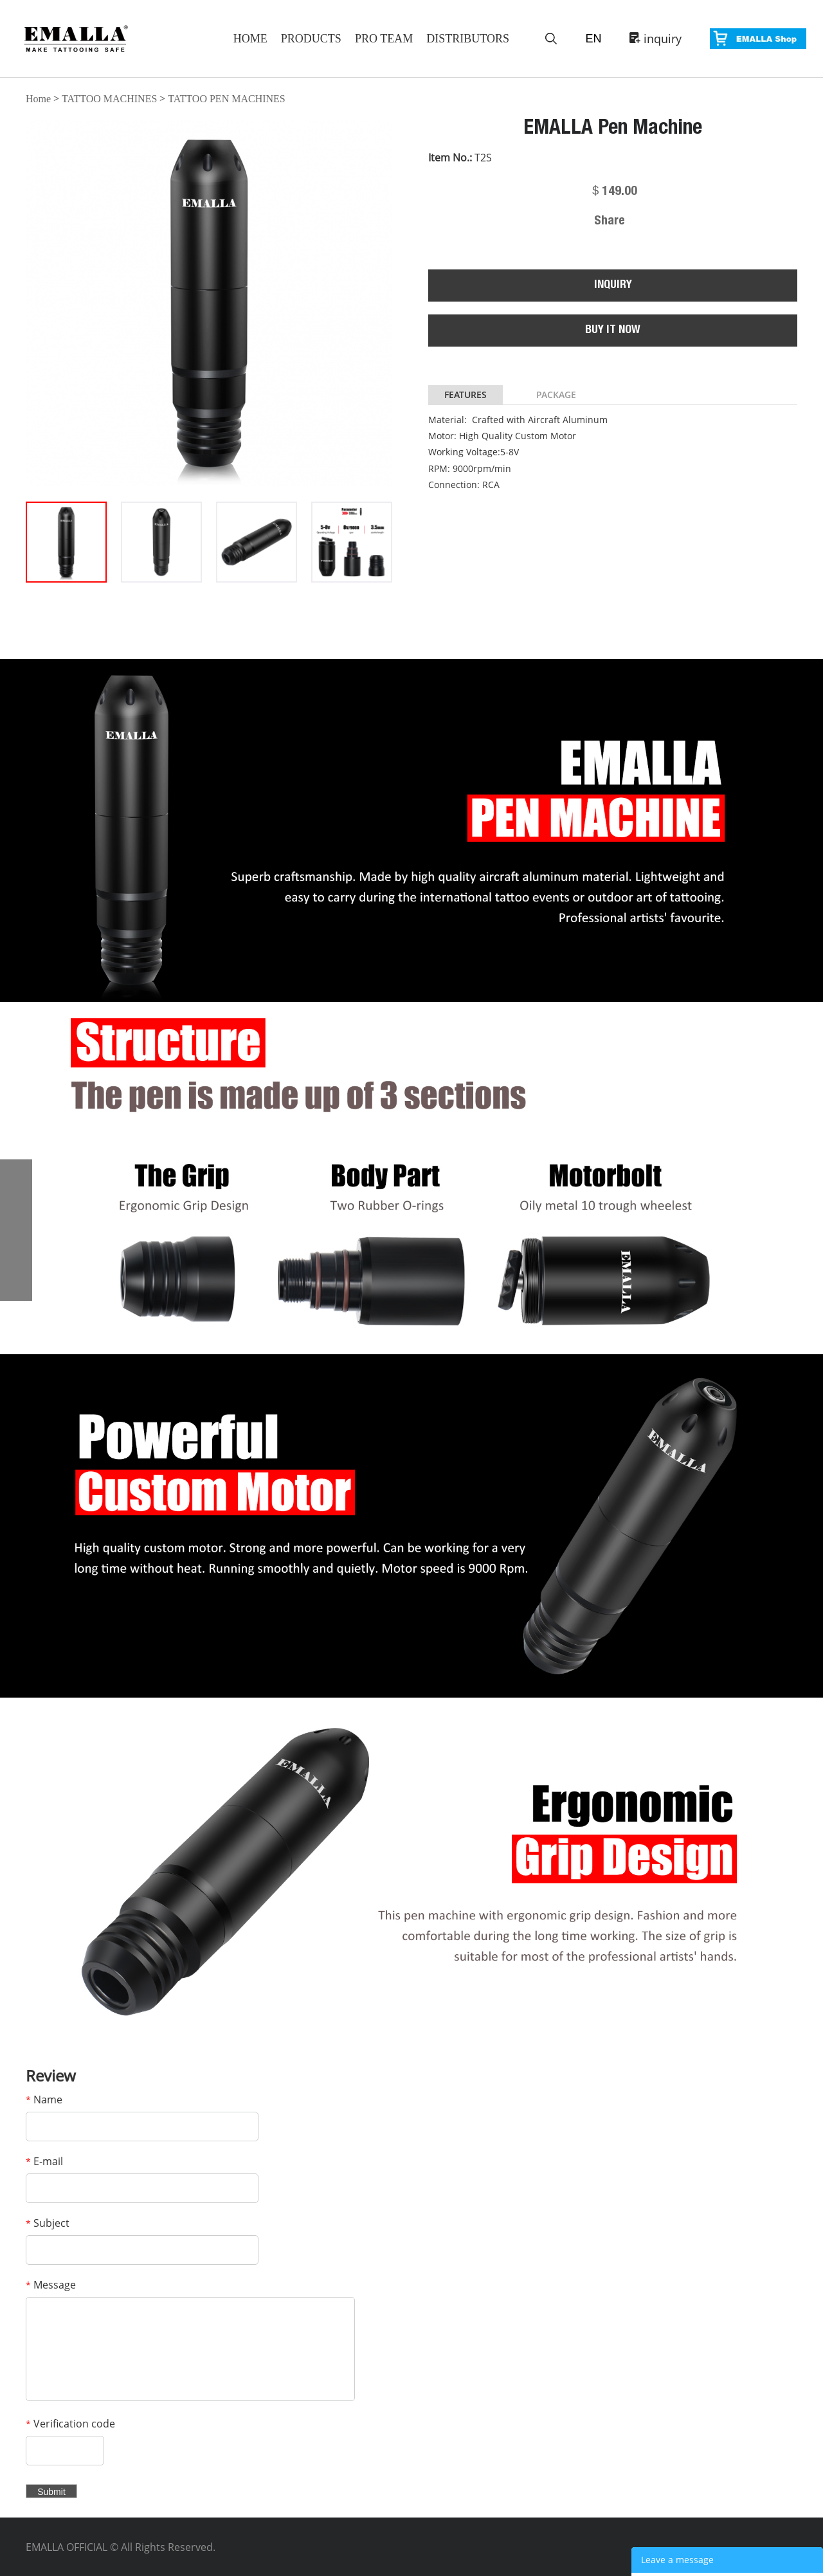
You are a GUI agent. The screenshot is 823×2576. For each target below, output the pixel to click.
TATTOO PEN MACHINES (226, 98)
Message (51, 2285)
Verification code (70, 2424)
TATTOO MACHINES (109, 98)
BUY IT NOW (612, 330)
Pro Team (384, 38)
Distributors (467, 38)
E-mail (44, 2161)
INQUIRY (613, 285)
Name (44, 2099)
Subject (47, 2223)
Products (311, 38)
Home (250, 38)
